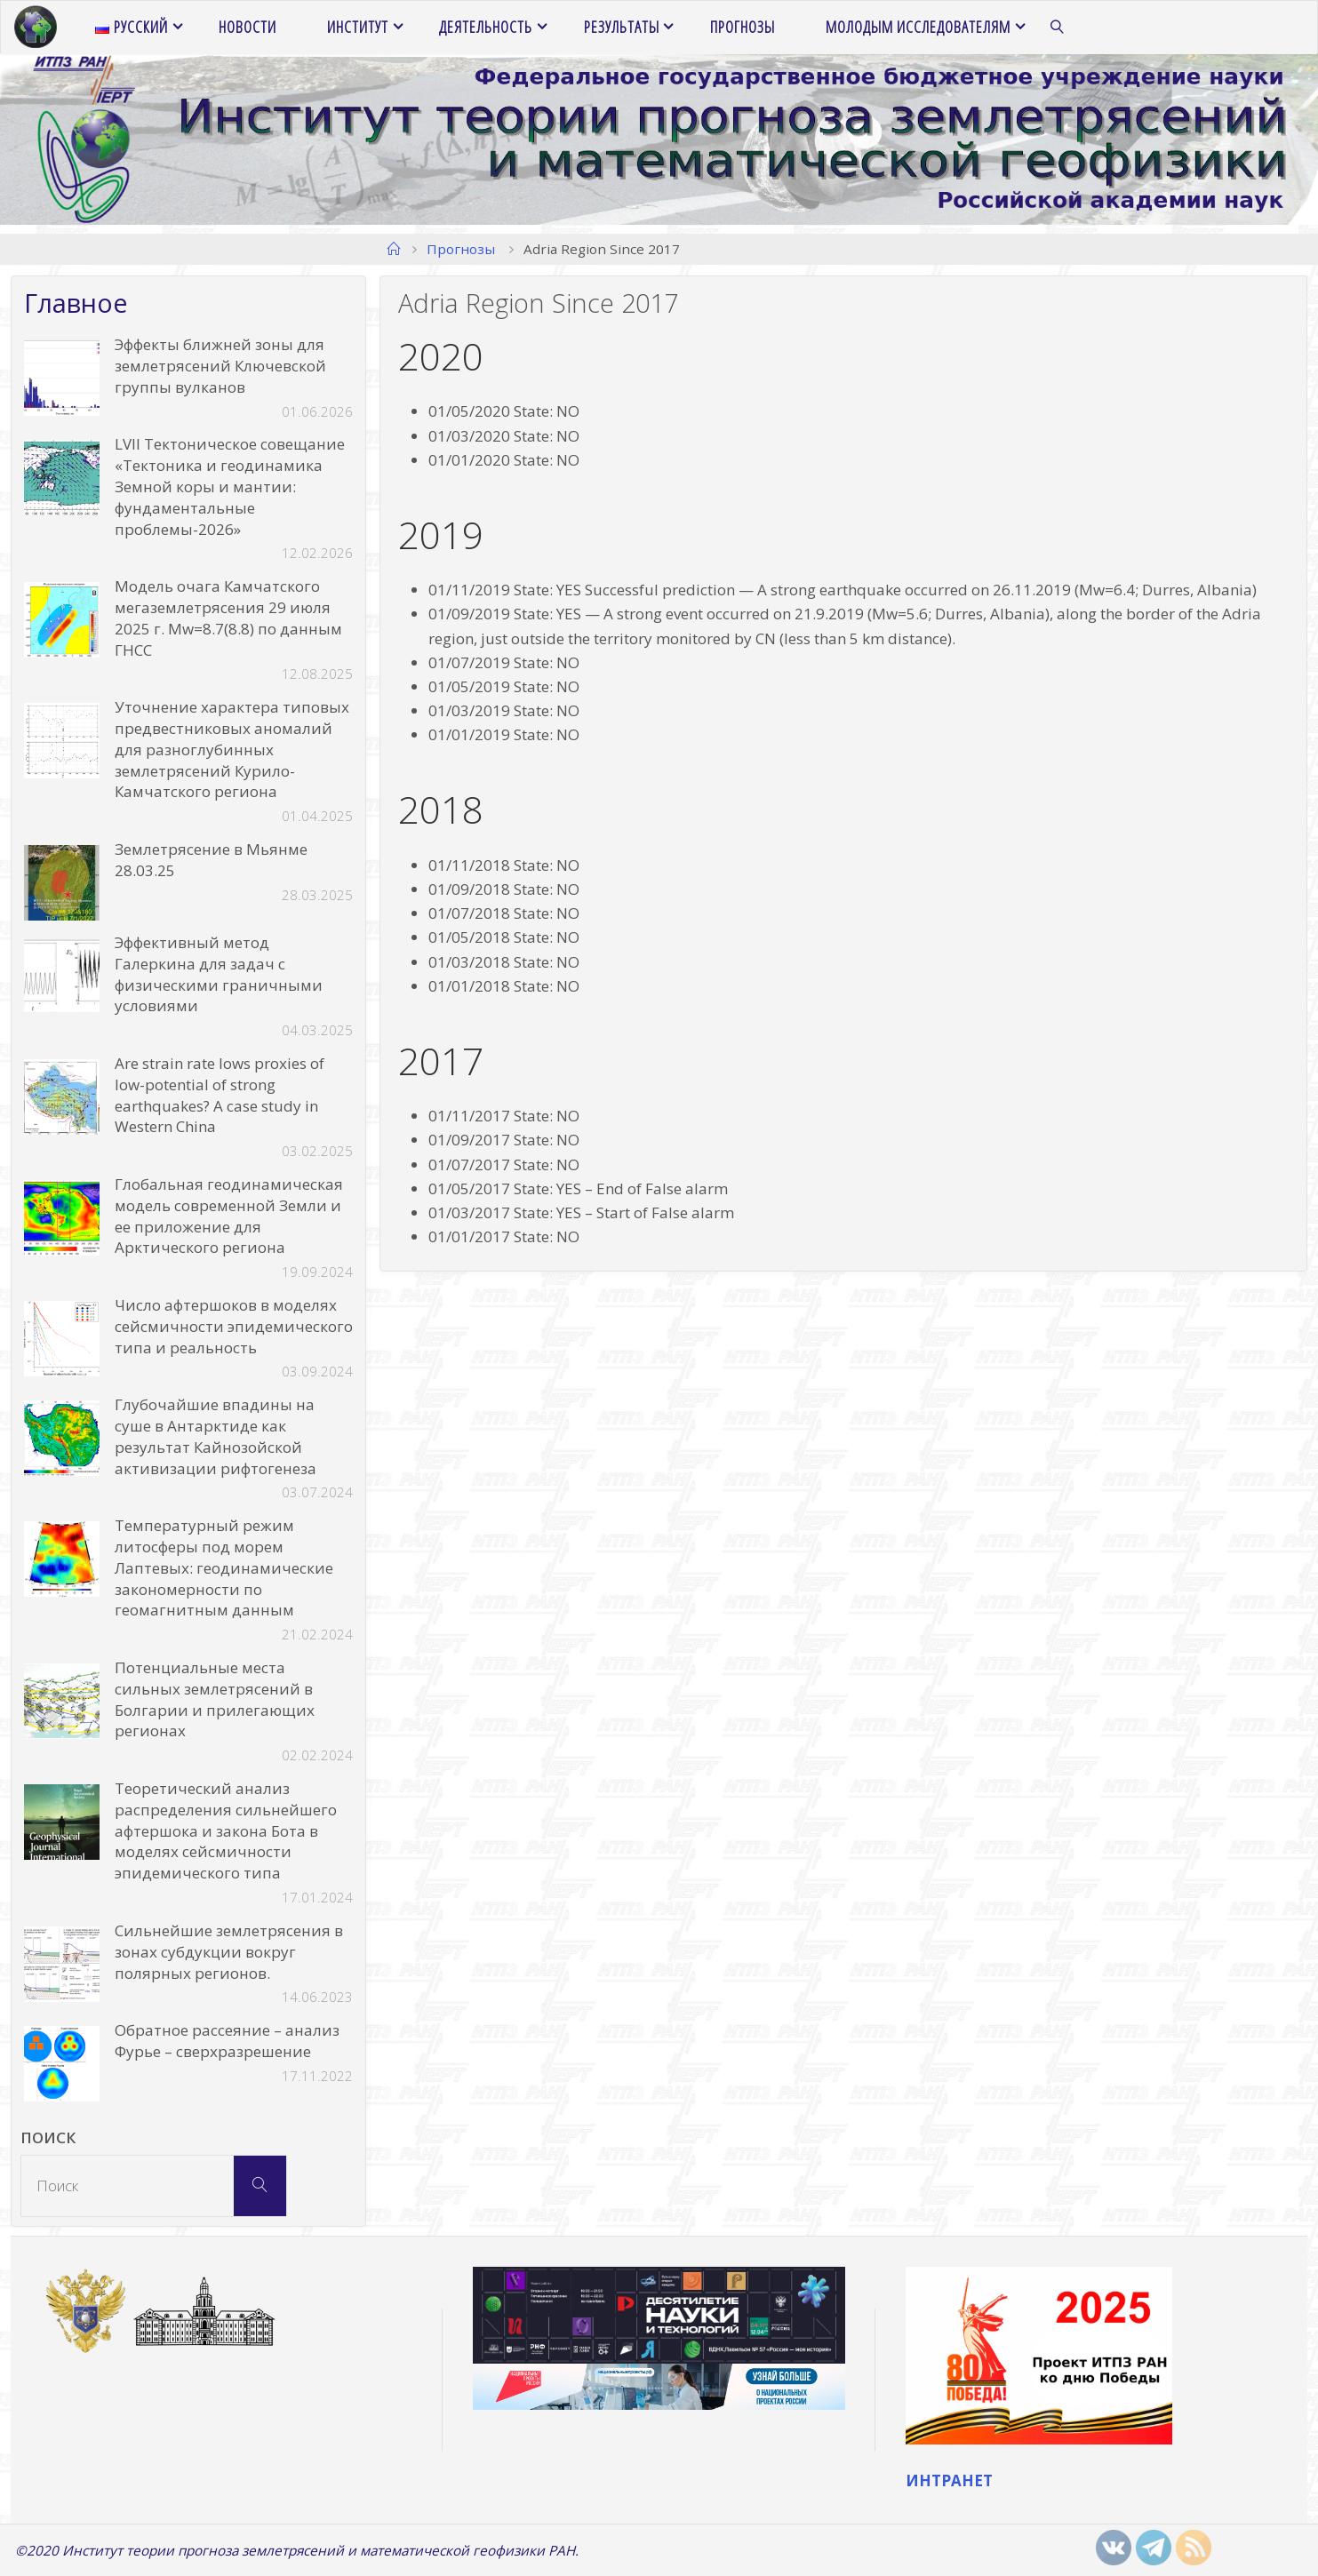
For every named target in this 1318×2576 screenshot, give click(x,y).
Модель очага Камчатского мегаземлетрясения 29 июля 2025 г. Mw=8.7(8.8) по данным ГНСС (228, 617)
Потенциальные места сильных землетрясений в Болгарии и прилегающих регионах (215, 1699)
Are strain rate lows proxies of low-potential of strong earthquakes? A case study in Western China (219, 1094)
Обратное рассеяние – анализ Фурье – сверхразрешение (227, 2041)
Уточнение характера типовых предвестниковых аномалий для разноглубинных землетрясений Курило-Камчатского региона (232, 749)
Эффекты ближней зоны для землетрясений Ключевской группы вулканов (220, 365)
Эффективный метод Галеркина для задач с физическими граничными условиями (219, 974)
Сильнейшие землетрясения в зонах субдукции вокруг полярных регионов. (229, 1951)
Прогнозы (461, 249)
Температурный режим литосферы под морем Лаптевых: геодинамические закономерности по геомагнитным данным (224, 1567)
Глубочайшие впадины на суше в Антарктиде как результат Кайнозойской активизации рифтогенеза (215, 1436)
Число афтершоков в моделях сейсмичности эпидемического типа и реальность (234, 1326)
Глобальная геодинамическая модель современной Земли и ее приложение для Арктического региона (229, 1215)
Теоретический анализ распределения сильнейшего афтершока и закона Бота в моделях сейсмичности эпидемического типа (226, 1830)
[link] (1057, 27)
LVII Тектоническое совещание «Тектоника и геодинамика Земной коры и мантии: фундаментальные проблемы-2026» (230, 486)
